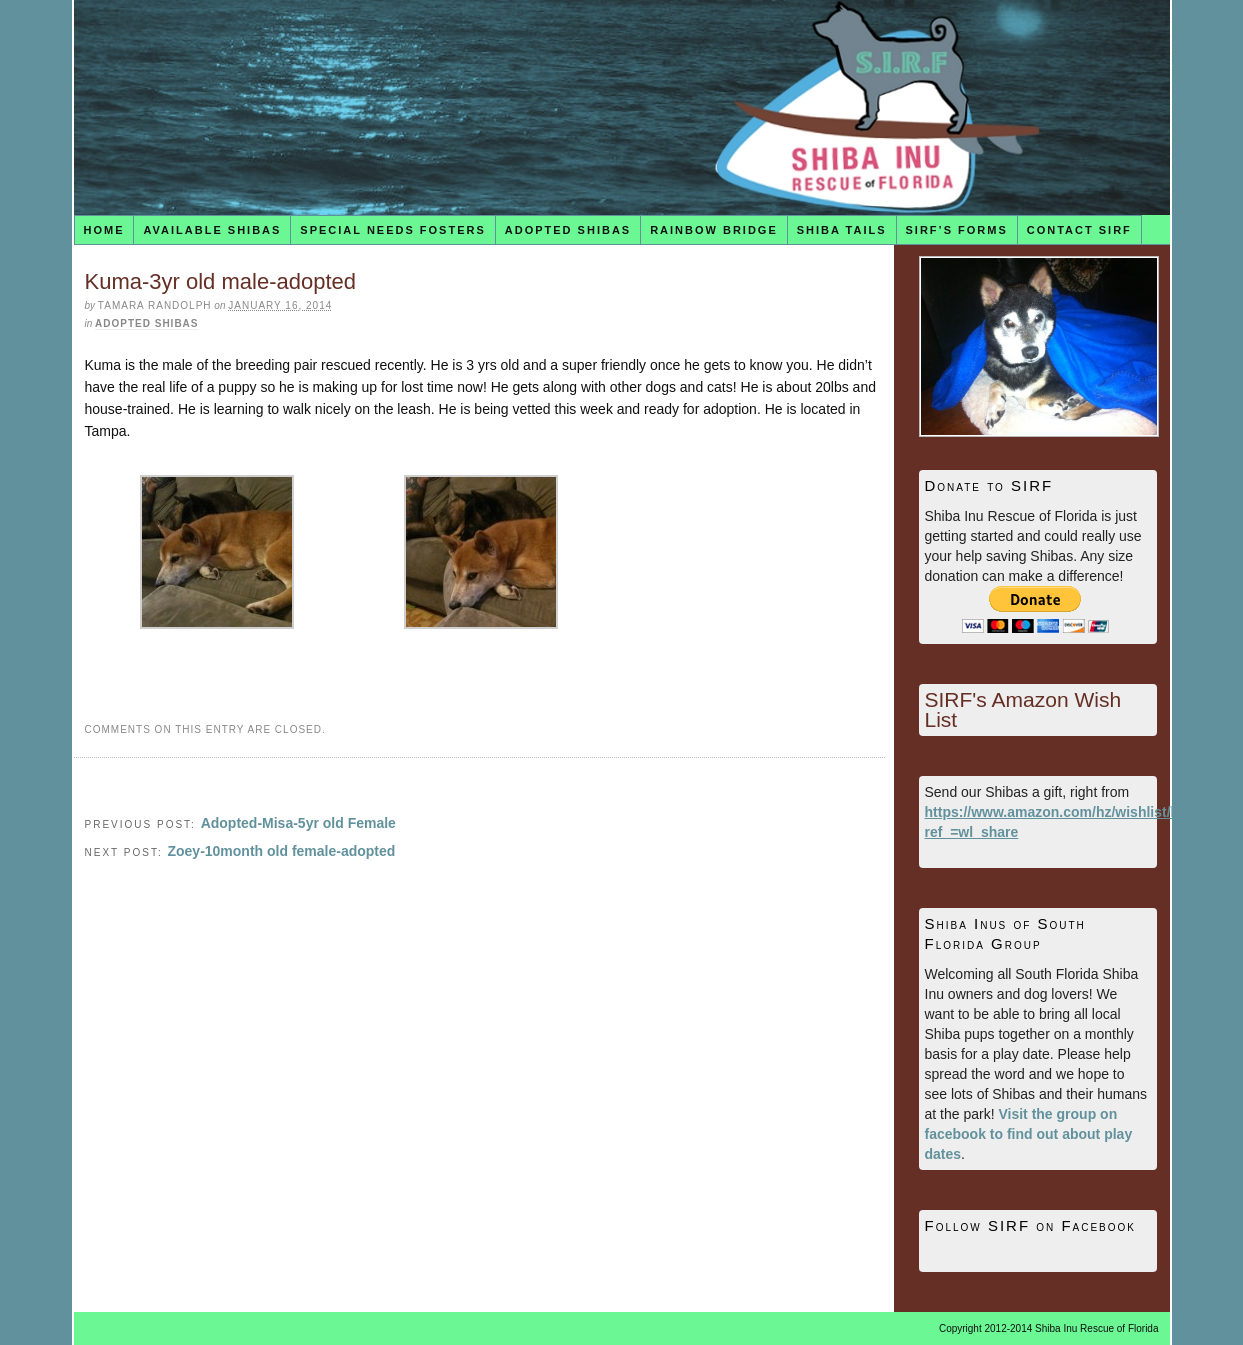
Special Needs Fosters (392, 230)
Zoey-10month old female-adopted (281, 851)
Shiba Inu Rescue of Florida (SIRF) (622, 107)
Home (103, 230)
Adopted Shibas (568, 230)
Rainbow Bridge (714, 230)
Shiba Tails (842, 230)
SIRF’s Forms (957, 230)
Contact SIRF (1079, 230)
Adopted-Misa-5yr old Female (298, 823)
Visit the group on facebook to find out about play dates (1029, 1134)
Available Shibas (212, 230)
